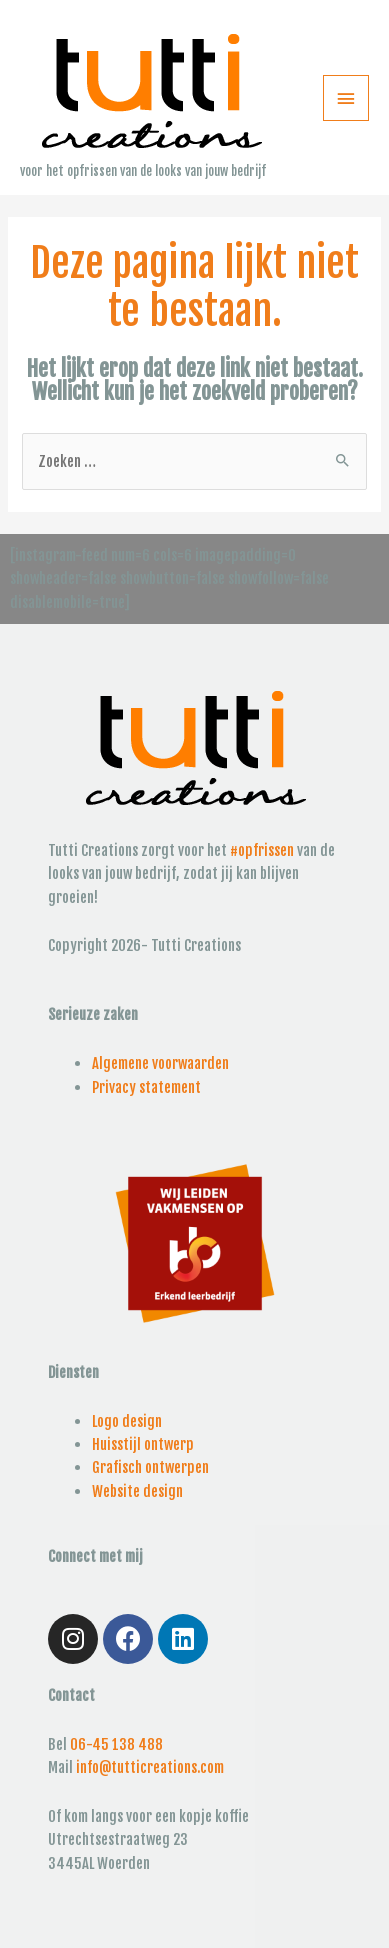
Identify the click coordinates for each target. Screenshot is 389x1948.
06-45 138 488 (116, 1744)
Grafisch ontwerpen (150, 1467)
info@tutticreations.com (150, 1767)
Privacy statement (146, 1087)
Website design (137, 1491)
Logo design (127, 1421)
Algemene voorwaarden (160, 1063)
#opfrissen (262, 850)
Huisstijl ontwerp (143, 1444)
